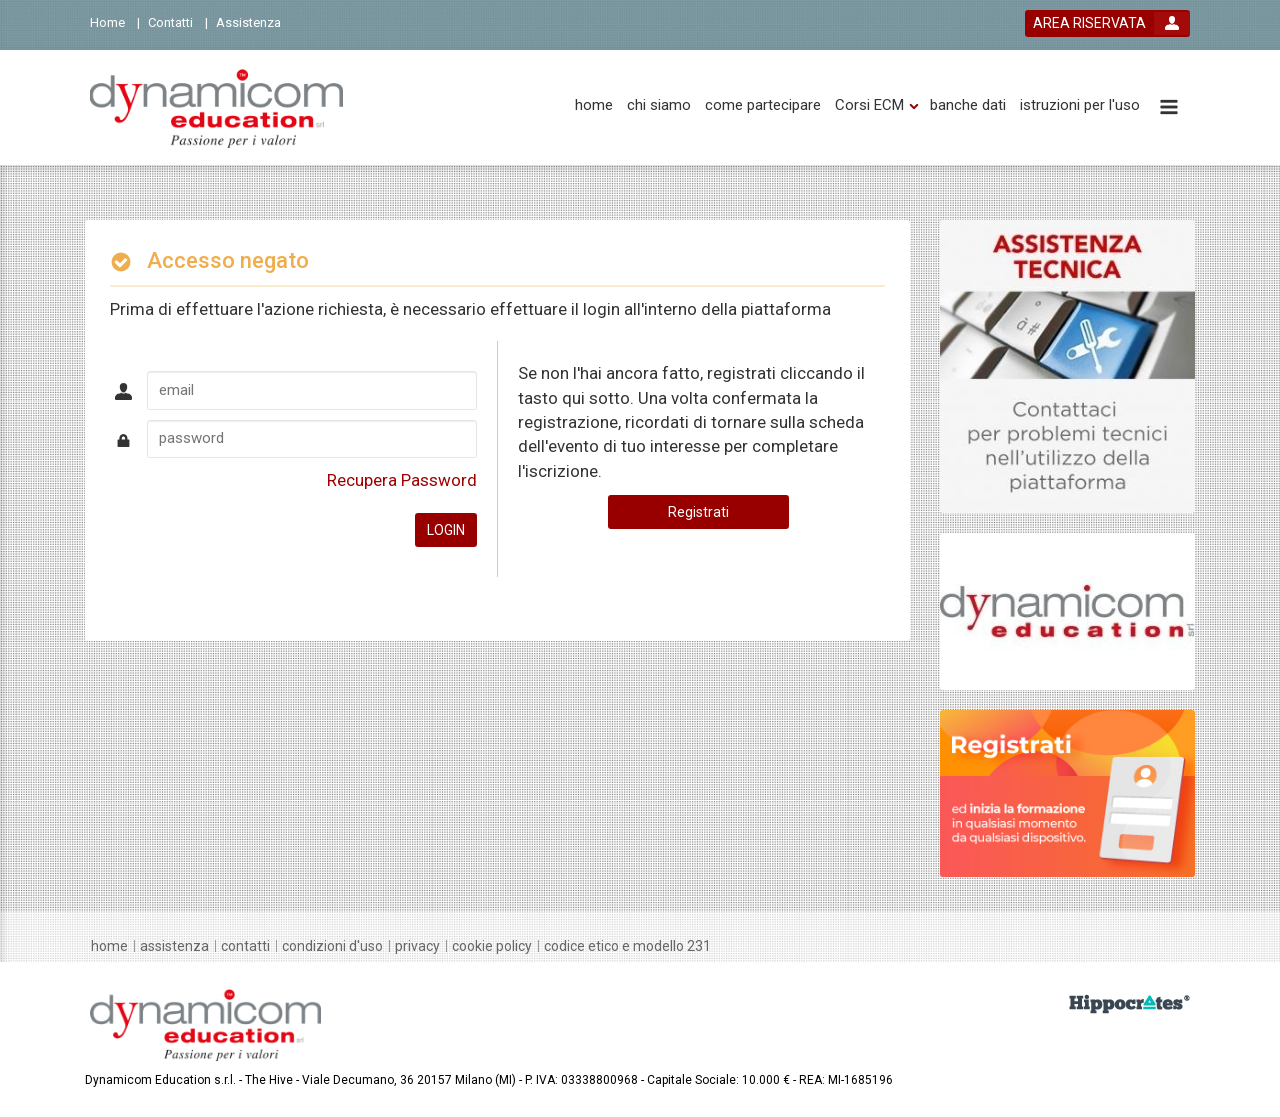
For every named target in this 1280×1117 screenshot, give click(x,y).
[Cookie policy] (492, 946)
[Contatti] (178, 21)
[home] (594, 105)
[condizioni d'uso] (332, 946)
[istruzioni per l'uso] (1080, 105)
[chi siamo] (659, 105)
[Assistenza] (254, 21)
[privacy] (417, 946)
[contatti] (245, 946)
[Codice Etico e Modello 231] (627, 946)
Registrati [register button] (698, 512)
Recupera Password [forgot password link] (402, 480)
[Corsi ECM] (869, 105)
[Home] (115, 21)
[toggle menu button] (1169, 108)
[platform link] (216, 107)
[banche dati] (968, 105)
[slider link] (1067, 365)
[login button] (1107, 23)
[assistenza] (174, 946)
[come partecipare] (763, 105)
